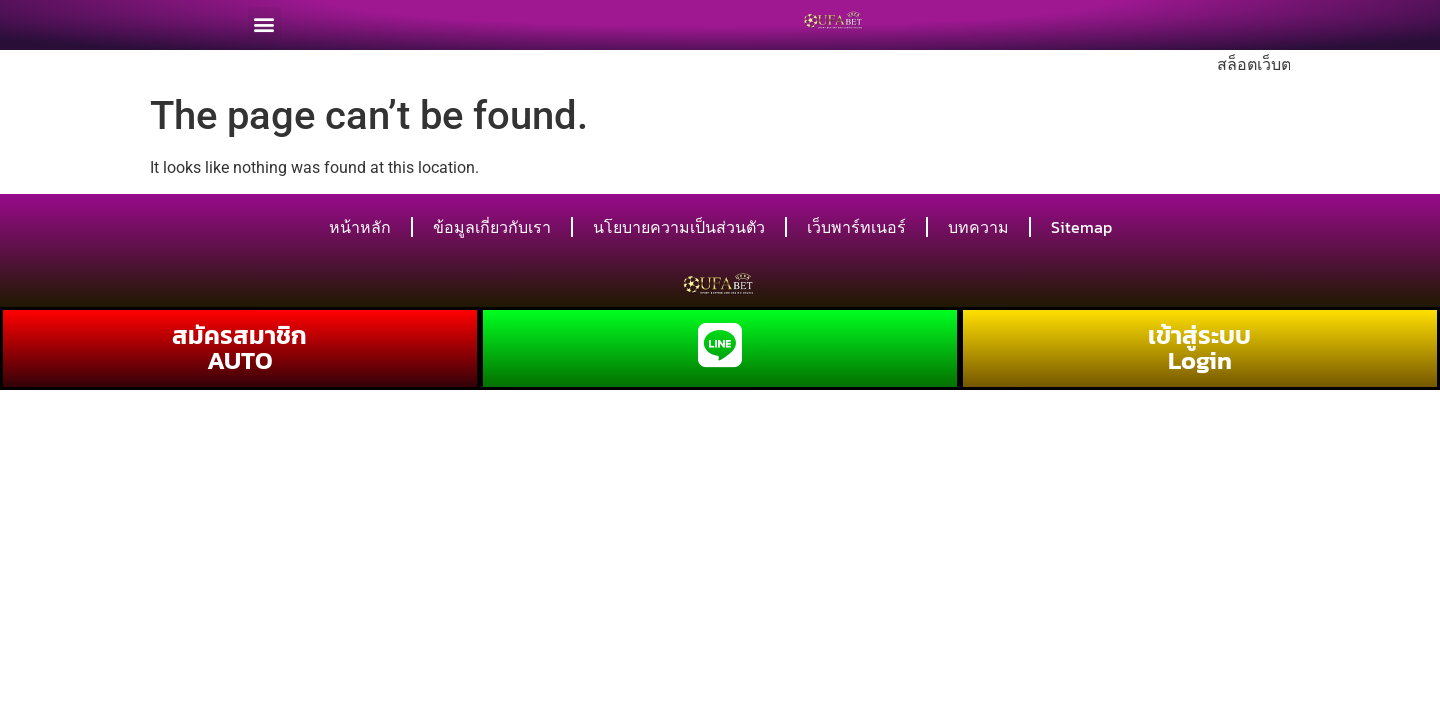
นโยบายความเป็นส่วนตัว (679, 227)
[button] (264, 19)
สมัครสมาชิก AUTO (239, 347)
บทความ (978, 227)
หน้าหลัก (360, 227)
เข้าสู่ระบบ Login (1199, 347)
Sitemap (1081, 227)
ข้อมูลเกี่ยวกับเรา (492, 227)
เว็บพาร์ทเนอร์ (856, 227)
